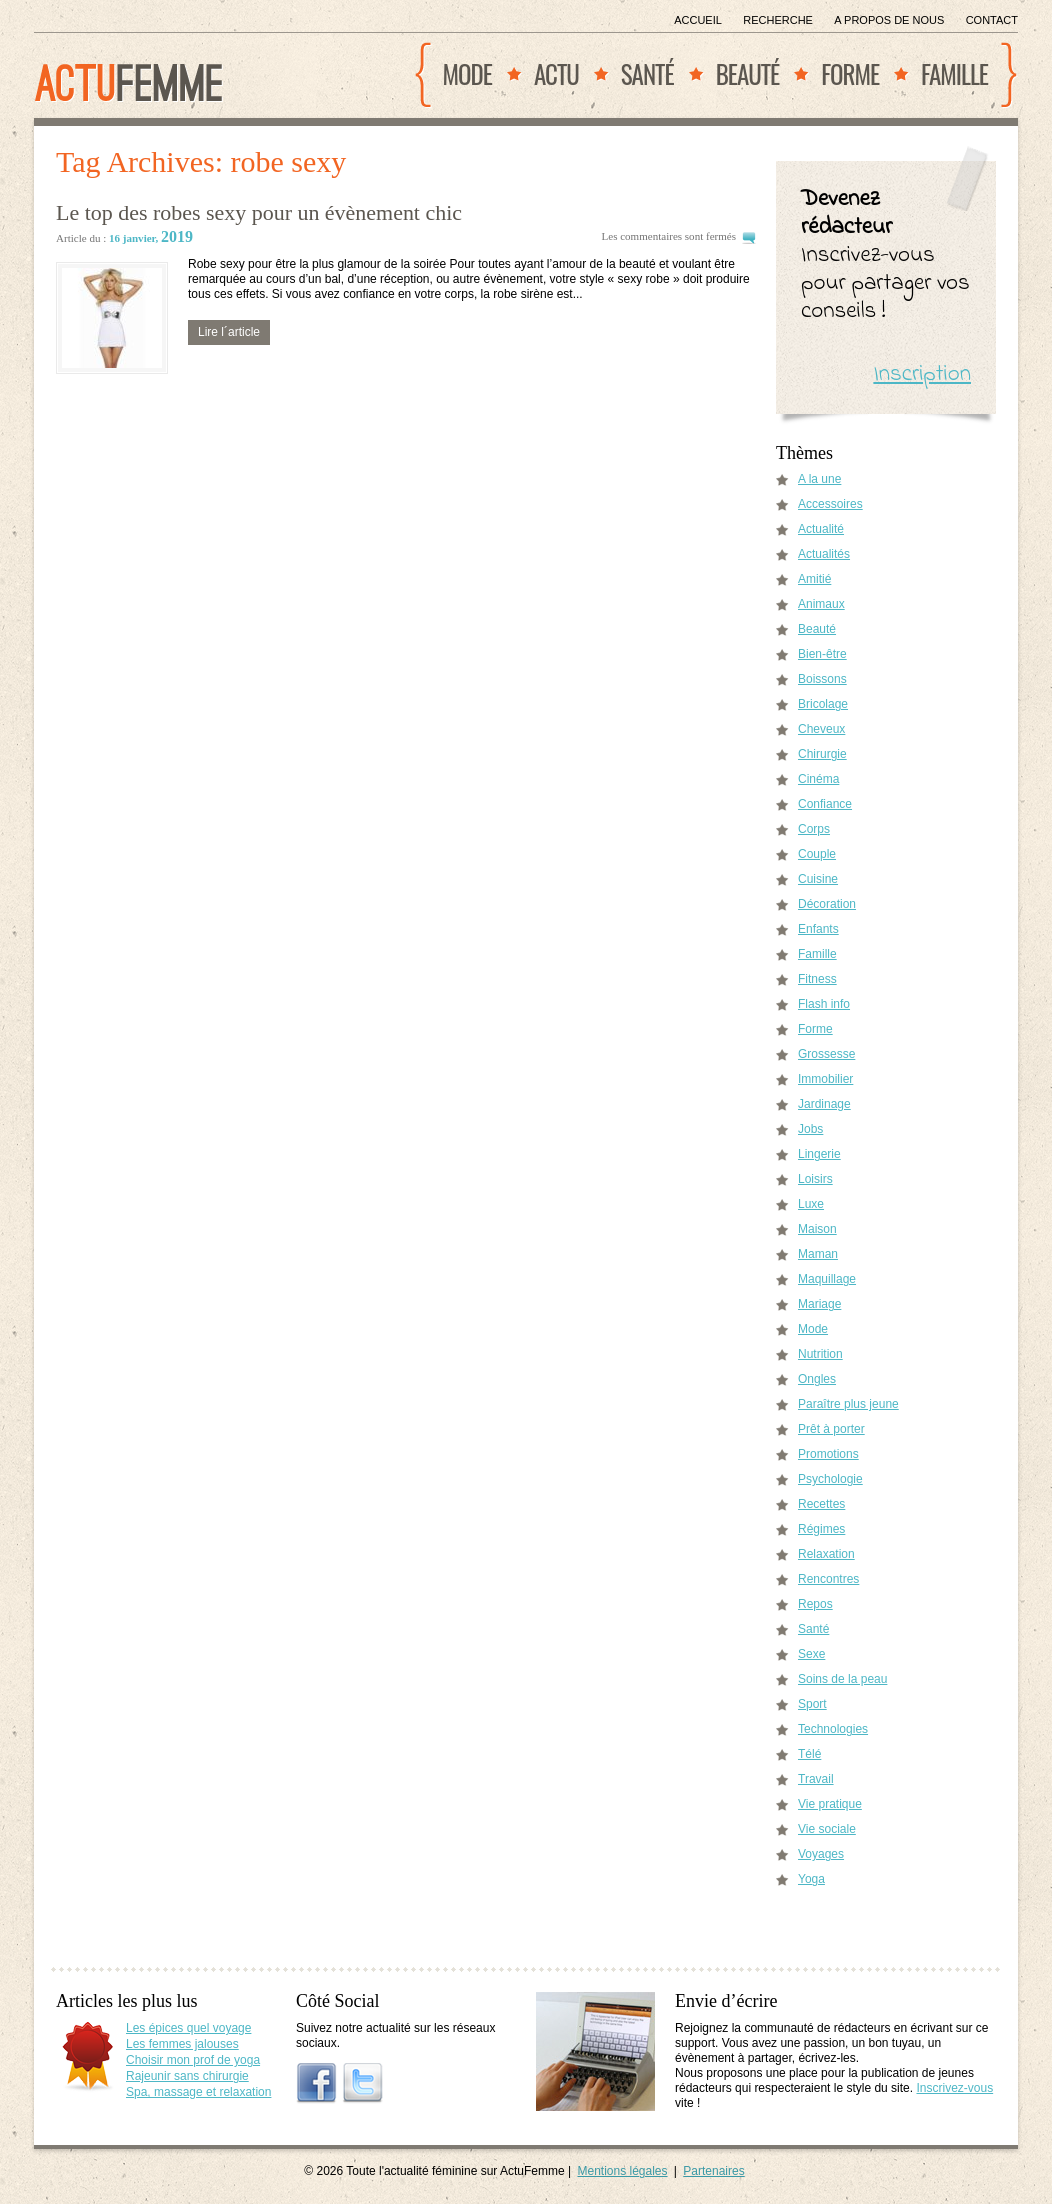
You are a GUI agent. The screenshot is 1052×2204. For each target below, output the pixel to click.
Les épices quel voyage (188, 2028)
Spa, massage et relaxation (198, 2092)
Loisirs (815, 1179)
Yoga (811, 1879)
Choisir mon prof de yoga (193, 2060)
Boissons (822, 679)
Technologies (833, 1729)
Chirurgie (822, 754)
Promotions (828, 1454)
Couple (817, 854)
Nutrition (820, 1354)
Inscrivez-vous (954, 2088)
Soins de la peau (842, 1679)
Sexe (811, 1654)
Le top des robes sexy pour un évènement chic (259, 212)
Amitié (814, 579)
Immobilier (825, 1079)
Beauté (748, 73)
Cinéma (818, 779)
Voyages (821, 1854)
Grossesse (826, 1054)
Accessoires (830, 504)
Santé (647, 73)
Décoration (827, 904)
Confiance (825, 804)
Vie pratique (830, 1804)
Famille (954, 73)
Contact (992, 20)
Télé (809, 1754)
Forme (850, 73)
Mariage (819, 1304)
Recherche (778, 20)
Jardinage (824, 1104)
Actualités (824, 554)
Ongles (817, 1379)
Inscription (922, 374)
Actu (556, 73)
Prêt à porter (831, 1429)
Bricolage (823, 704)
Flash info (824, 1004)
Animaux (821, 604)
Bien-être (822, 654)
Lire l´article (229, 332)
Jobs (810, 1129)
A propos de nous (889, 20)
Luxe (811, 1204)
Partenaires (713, 2171)
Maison (817, 1229)
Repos (815, 1604)
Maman (818, 1254)
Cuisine (818, 879)
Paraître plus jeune (848, 1404)
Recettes (821, 1504)
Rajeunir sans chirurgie (187, 2076)
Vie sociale (827, 1829)
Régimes (821, 1529)
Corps (814, 829)
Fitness (817, 979)
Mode (467, 73)
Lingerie (819, 1154)
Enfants (818, 929)
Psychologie (830, 1479)
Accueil (698, 20)
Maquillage (827, 1279)
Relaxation (826, 1554)
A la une (819, 479)
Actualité (821, 529)
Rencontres (828, 1579)
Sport (812, 1704)
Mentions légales (622, 2171)
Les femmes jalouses (182, 2044)
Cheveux (821, 729)
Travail (816, 1779)
